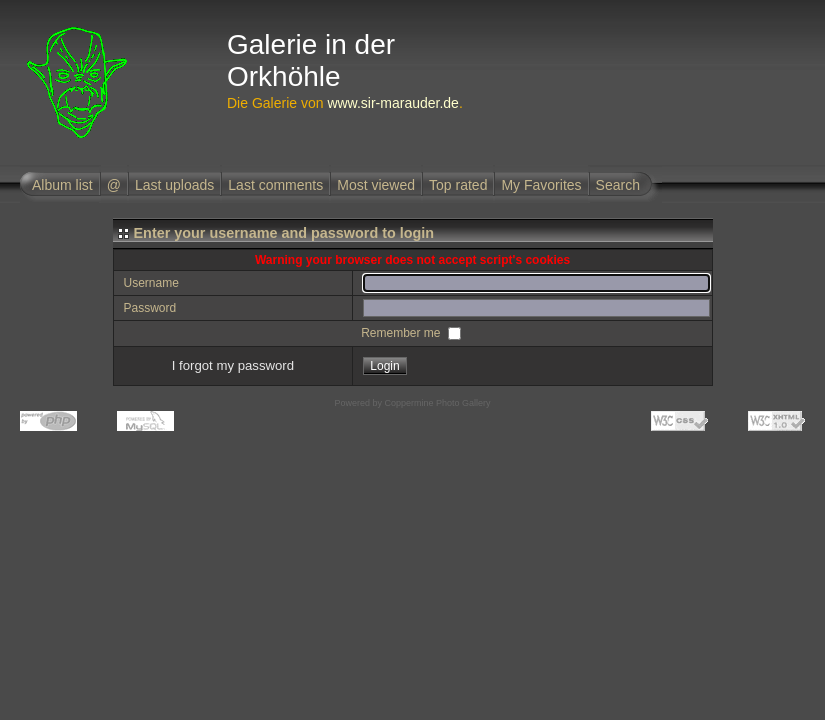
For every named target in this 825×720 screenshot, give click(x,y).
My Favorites (541, 185)
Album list (62, 185)
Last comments (275, 185)
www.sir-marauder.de (393, 103)
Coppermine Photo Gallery (437, 403)
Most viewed (376, 185)
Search (618, 185)
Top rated (458, 185)
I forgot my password (233, 365)
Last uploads (174, 185)
